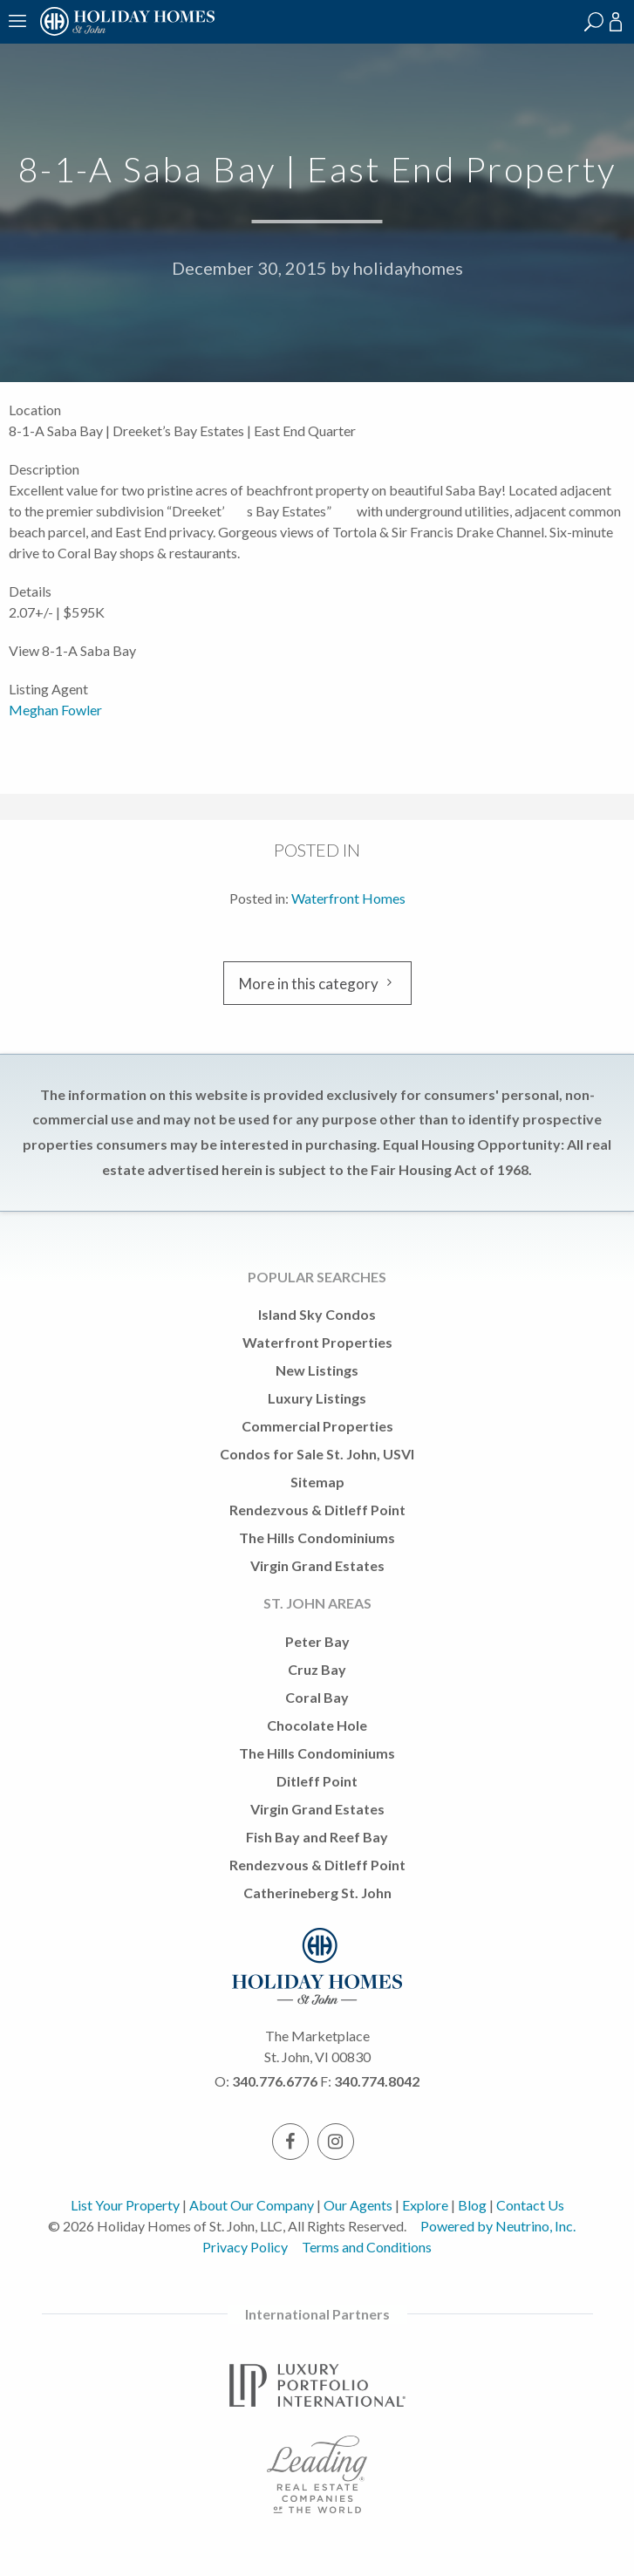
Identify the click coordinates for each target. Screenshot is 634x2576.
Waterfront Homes (348, 898)
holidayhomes (408, 267)
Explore (425, 2205)
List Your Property (125, 2205)
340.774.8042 (376, 2081)
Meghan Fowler (55, 709)
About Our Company (251, 2205)
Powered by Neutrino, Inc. (498, 2225)
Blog (472, 2205)
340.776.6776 (274, 2081)
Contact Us (530, 2205)
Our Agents (358, 2205)
